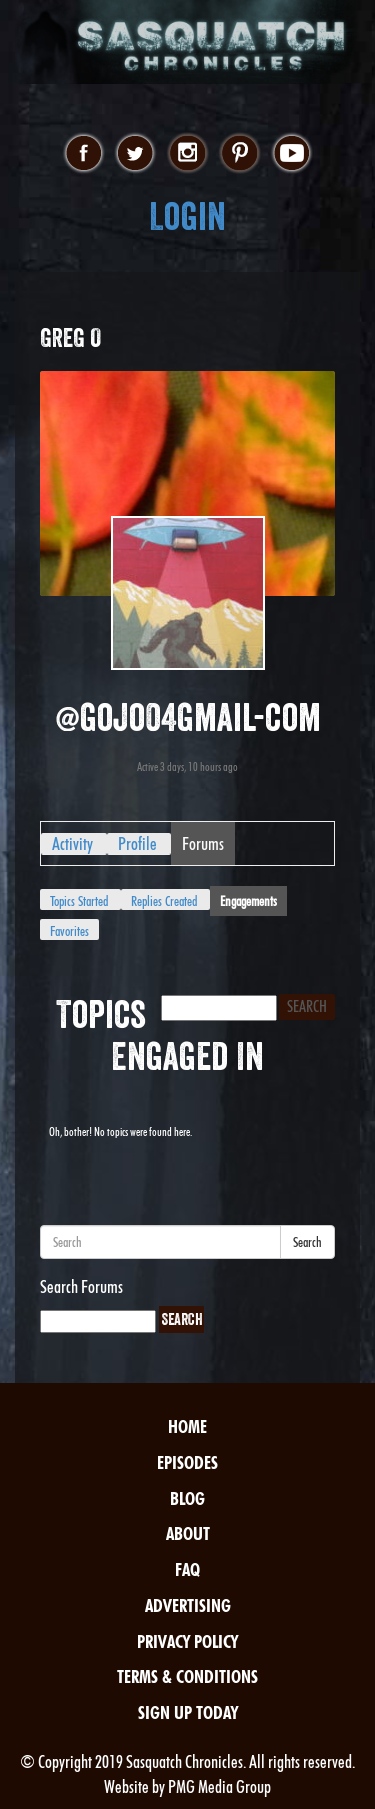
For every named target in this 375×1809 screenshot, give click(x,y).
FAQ (187, 1569)
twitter (135, 154)
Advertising (188, 1605)
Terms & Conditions (187, 1676)
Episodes (187, 1462)
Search (307, 1242)
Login (187, 216)
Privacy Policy (187, 1641)
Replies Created (164, 901)
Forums (203, 843)
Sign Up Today (188, 1712)
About (188, 1533)
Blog (187, 1498)
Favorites (69, 931)
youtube (291, 154)
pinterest (239, 154)
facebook (83, 154)
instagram (187, 154)
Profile (137, 843)
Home (187, 1426)
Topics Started (79, 901)
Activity (72, 843)
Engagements (248, 901)
